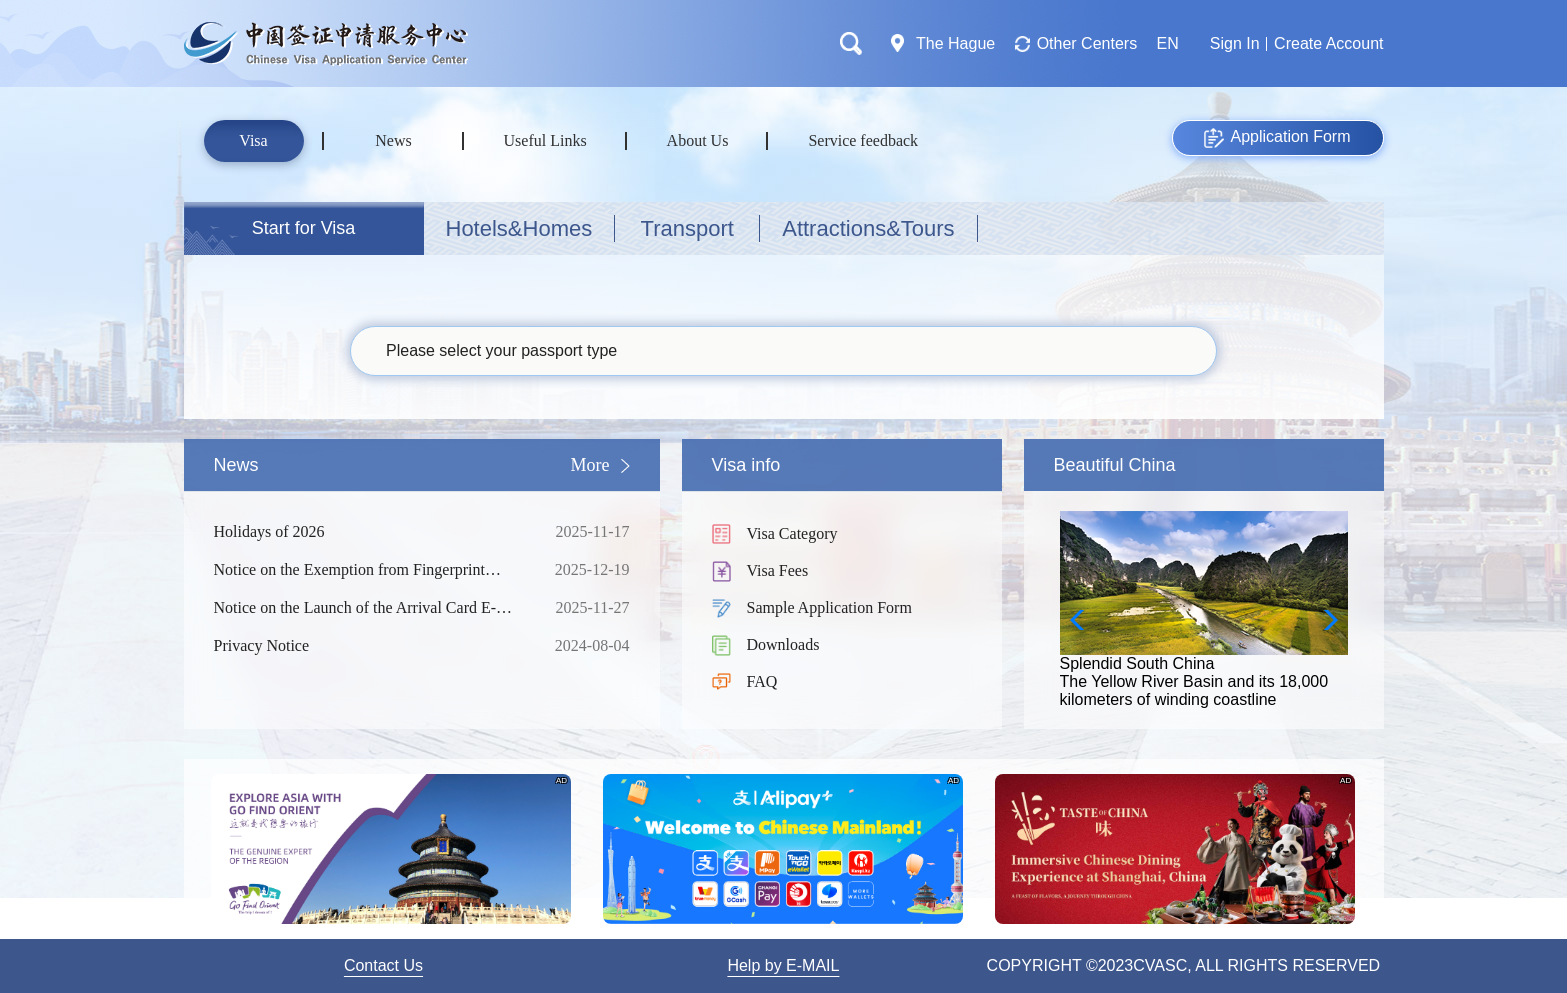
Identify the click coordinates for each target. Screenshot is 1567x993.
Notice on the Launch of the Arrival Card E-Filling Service (369, 608)
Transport (687, 228)
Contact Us (383, 965)
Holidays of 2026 (369, 532)
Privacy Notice (369, 646)
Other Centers (1087, 43)
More (590, 465)
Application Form (1277, 138)
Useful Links (545, 140)
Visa (253, 140)
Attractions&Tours (868, 228)
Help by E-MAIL (783, 965)
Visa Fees (778, 570)
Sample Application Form (829, 607)
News (393, 140)
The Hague (955, 43)
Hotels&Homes (519, 228)
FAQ (762, 681)
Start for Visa (304, 228)
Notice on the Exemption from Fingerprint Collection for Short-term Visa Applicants (369, 570)
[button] (1324, 620)
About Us (698, 140)
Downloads (783, 644)
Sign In (1235, 43)
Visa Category (792, 533)
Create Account (1328, 43)
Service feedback (863, 140)
